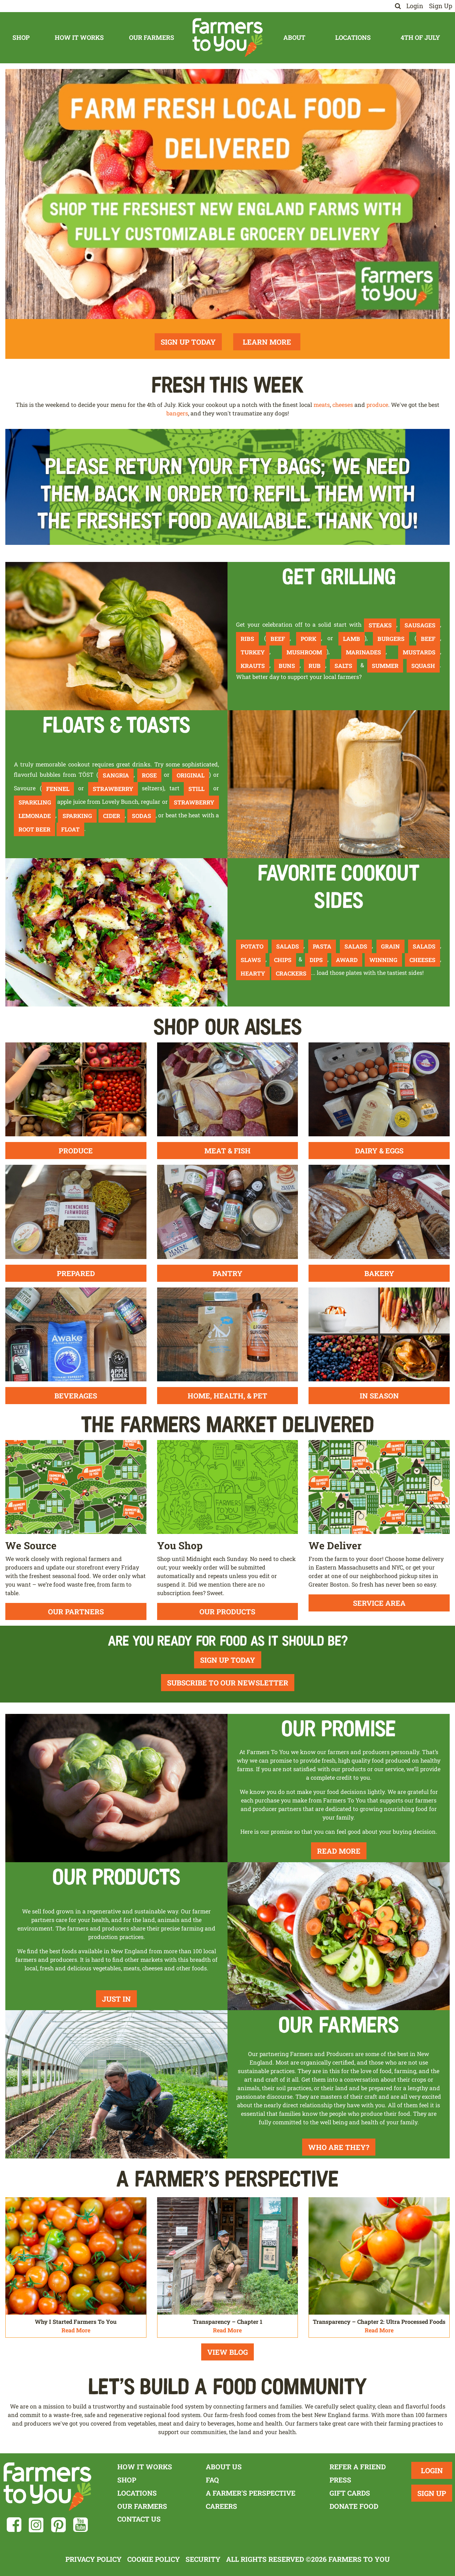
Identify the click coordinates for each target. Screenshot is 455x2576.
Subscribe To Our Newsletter (227, 1682)
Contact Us (139, 2518)
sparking (77, 815)
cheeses (342, 404)
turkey (253, 652)
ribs (247, 638)
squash (423, 665)
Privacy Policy (93, 2559)
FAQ (212, 2479)
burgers (391, 638)
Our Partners (76, 1611)
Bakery (379, 1273)
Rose (149, 775)
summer (385, 665)
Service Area (379, 1603)
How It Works (79, 37)
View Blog (227, 2352)
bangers (177, 413)
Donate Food (354, 2506)
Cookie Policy (153, 2559)
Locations (353, 37)
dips (316, 959)
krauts (253, 665)
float (70, 829)
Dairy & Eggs (379, 1150)
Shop (21, 37)
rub (315, 665)
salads (287, 946)
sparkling (34, 802)
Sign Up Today (188, 341)
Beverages (75, 1395)
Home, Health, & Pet (227, 1395)
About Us (224, 2466)
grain (390, 946)
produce (377, 404)
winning (383, 959)
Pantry (227, 1273)
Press (340, 2479)
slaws (251, 959)
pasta (322, 946)
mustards (419, 652)
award (347, 959)
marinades (363, 652)
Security (203, 2559)
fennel (57, 788)
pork (308, 638)
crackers (291, 973)
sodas (141, 815)
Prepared (76, 1273)
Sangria (116, 775)
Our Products (227, 1611)
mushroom (304, 652)
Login (414, 6)
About (294, 37)
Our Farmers (151, 37)
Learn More (267, 341)
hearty (253, 973)
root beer (34, 829)
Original (190, 775)
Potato (252, 946)
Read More (338, 1850)
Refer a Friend (358, 2466)
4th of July (420, 37)
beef (278, 638)
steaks (380, 625)
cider (111, 815)
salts (343, 665)
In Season (379, 1395)
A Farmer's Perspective (250, 2493)
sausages (420, 625)
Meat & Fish (227, 1150)
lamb (351, 638)
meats (322, 404)
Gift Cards (350, 2493)
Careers (221, 2506)
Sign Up (440, 6)
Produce (76, 1150)
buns (287, 665)
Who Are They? (338, 2147)
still (196, 788)
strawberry (113, 788)
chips (282, 959)
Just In (116, 1998)
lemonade (34, 815)
